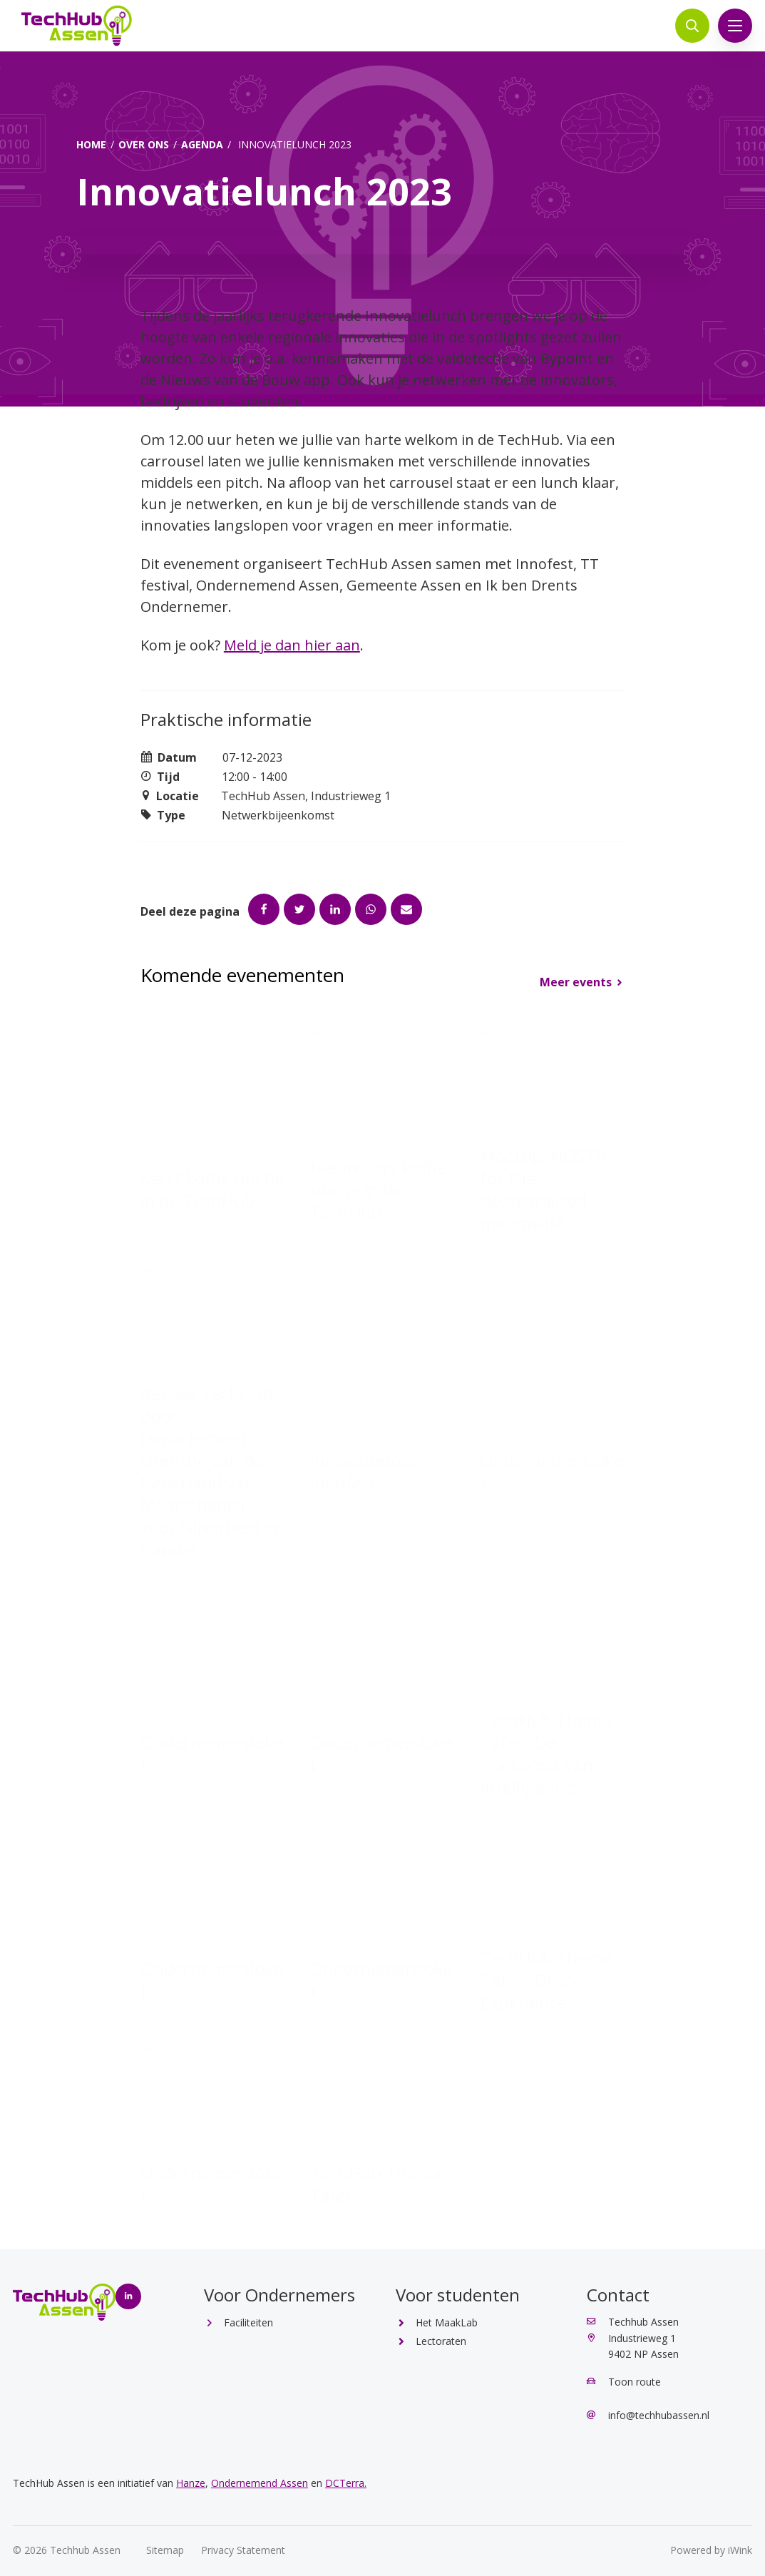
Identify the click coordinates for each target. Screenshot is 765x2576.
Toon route (624, 2381)
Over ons (143, 144)
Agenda (202, 144)
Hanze (190, 2483)
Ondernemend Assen (259, 2483)
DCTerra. (345, 2483)
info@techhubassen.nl (648, 2415)
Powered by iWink (711, 2550)
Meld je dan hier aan (292, 645)
